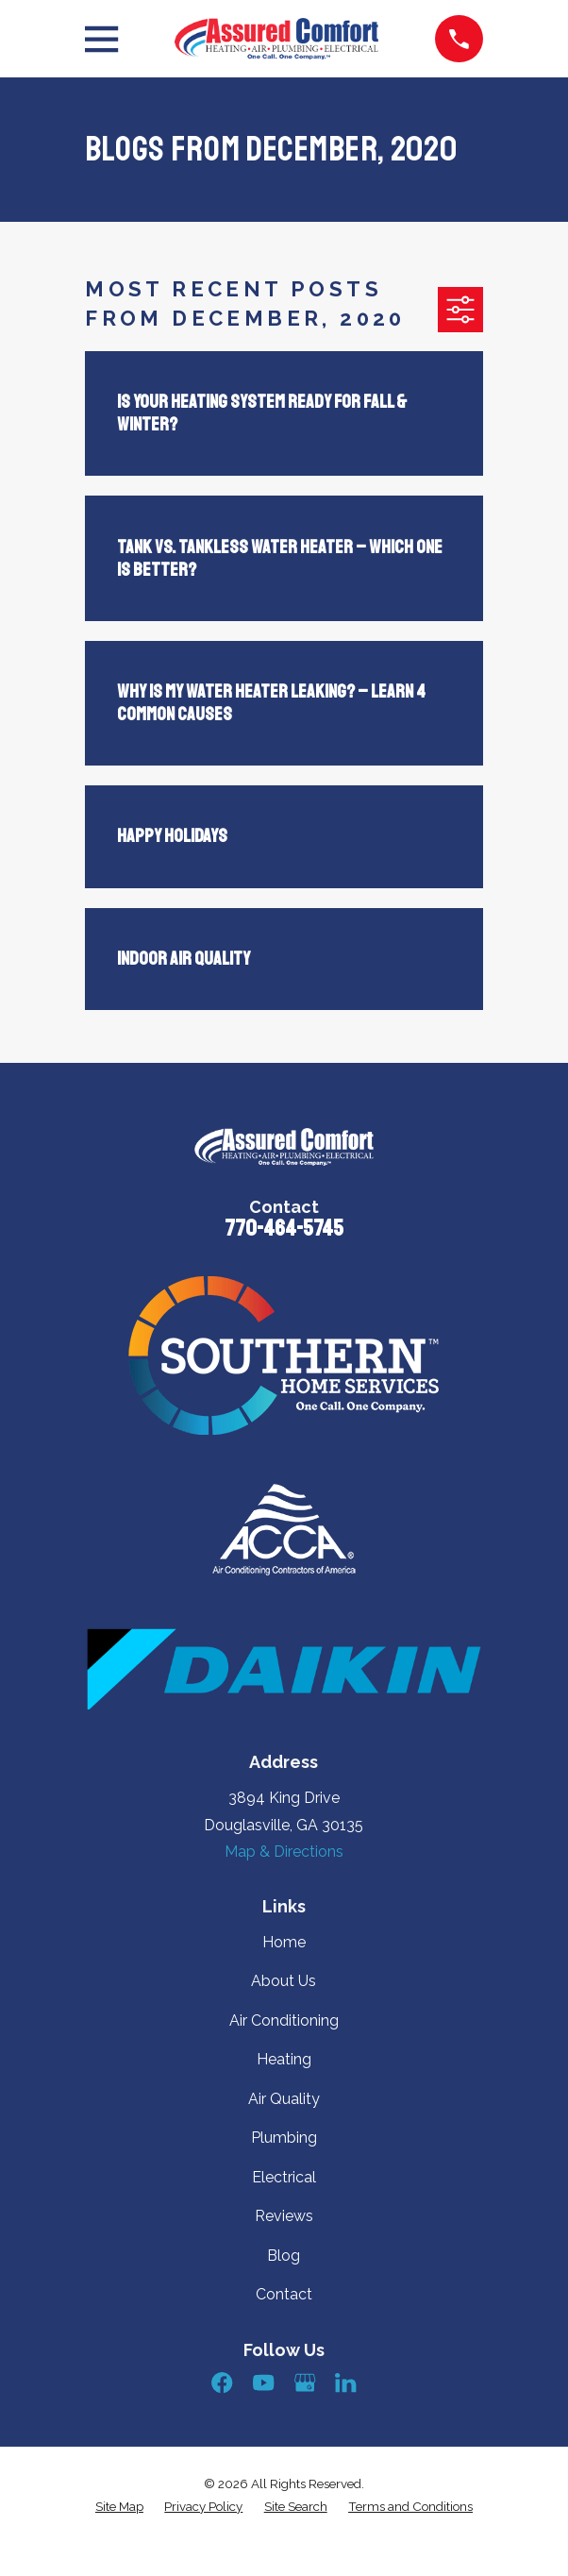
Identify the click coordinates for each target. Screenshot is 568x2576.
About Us (283, 1981)
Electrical (284, 2177)
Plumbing (284, 2138)
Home (284, 1942)
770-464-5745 (284, 1228)
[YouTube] (263, 2382)
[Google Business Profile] (304, 2382)
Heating (284, 2059)
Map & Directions (284, 1851)
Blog (283, 2256)
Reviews (284, 2216)
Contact (284, 2294)
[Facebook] (221, 2382)
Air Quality (284, 2099)
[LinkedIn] (345, 2382)
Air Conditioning (284, 2020)
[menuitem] (119, 2507)
